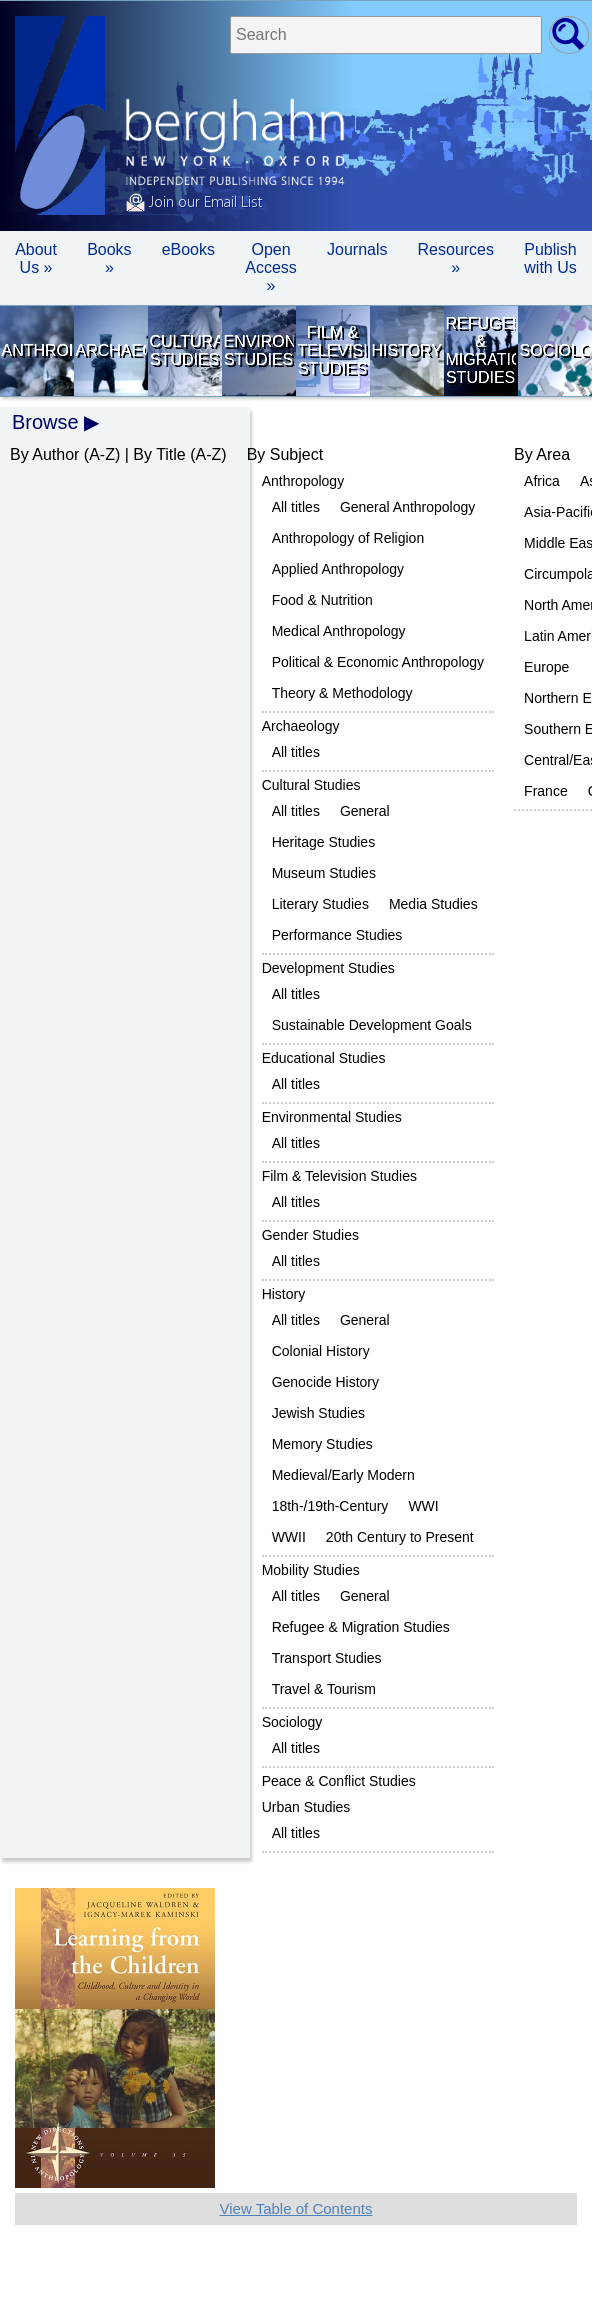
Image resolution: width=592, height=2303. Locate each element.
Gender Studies (310, 1235)
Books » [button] (109, 258)
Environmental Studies (258, 350)
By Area (542, 454)
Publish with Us (550, 258)
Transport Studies (327, 1658)
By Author (44, 454)
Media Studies (433, 904)
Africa (542, 481)
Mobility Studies (311, 1570)
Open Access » (271, 267)
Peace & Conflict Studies (339, 1781)
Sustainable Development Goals (372, 1025)
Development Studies (328, 968)
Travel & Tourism (324, 1689)
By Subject (285, 454)
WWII (289, 1537)
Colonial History (321, 1351)
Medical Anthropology (339, 631)
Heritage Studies (324, 842)
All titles (296, 507)
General (365, 811)
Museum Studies (324, 873)
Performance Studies (337, 935)
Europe (546, 667)
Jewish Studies (318, 1413)
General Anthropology (407, 507)
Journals (357, 249)
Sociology (554, 350)
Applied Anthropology (338, 569)
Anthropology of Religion (348, 538)
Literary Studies (320, 904)
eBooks (188, 249)
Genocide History (325, 1382)
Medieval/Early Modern (343, 1475)
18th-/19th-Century (330, 1506)
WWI (423, 1506)
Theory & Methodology (342, 693)
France (546, 791)
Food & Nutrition (322, 600)
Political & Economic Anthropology (378, 662)
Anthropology (36, 350)
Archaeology (110, 350)
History (406, 350)
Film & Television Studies (332, 350)
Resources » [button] (456, 258)
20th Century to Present (400, 1537)
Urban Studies (306, 1807)
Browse (45, 422)
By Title (159, 454)
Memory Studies (322, 1444)
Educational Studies (324, 1058)
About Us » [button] (36, 258)
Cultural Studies (184, 350)
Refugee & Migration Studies (480, 350)
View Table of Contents (296, 2208)
